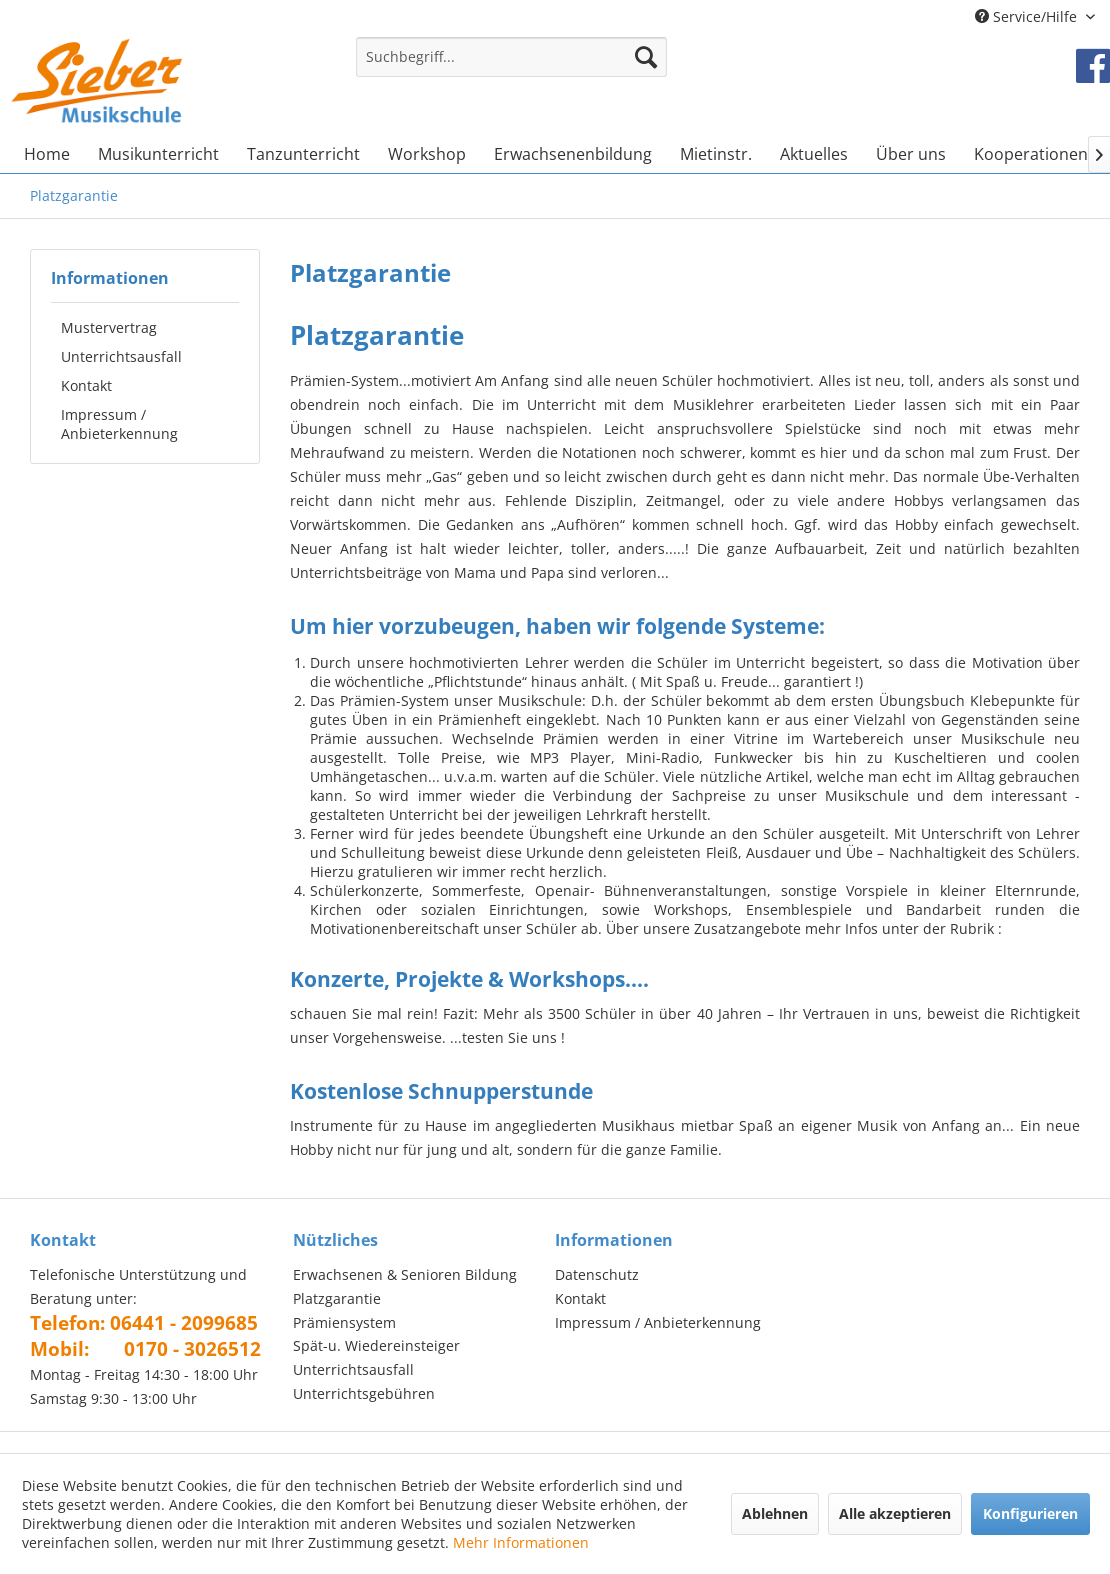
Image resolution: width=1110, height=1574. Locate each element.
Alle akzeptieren (895, 1513)
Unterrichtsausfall (121, 356)
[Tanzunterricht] (303, 154)
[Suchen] (646, 57)
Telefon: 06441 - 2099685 (144, 1323)
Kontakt (86, 385)
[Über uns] (911, 154)
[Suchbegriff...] (511, 57)
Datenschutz (597, 1274)
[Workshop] (427, 154)
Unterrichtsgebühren (364, 1393)
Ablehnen (775, 1513)
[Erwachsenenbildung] (573, 154)
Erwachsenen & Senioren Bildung (405, 1274)
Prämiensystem (344, 1322)
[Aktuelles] (814, 154)
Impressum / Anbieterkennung (119, 424)
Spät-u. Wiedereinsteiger (376, 1345)
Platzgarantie (337, 1298)
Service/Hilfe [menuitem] (1028, 16)
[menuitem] (511, 66)
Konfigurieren (1030, 1513)
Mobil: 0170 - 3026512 (145, 1349)
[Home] (47, 154)
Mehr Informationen (521, 1542)
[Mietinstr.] (716, 154)
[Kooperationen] (1031, 154)
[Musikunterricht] (158, 154)
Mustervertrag (109, 327)
